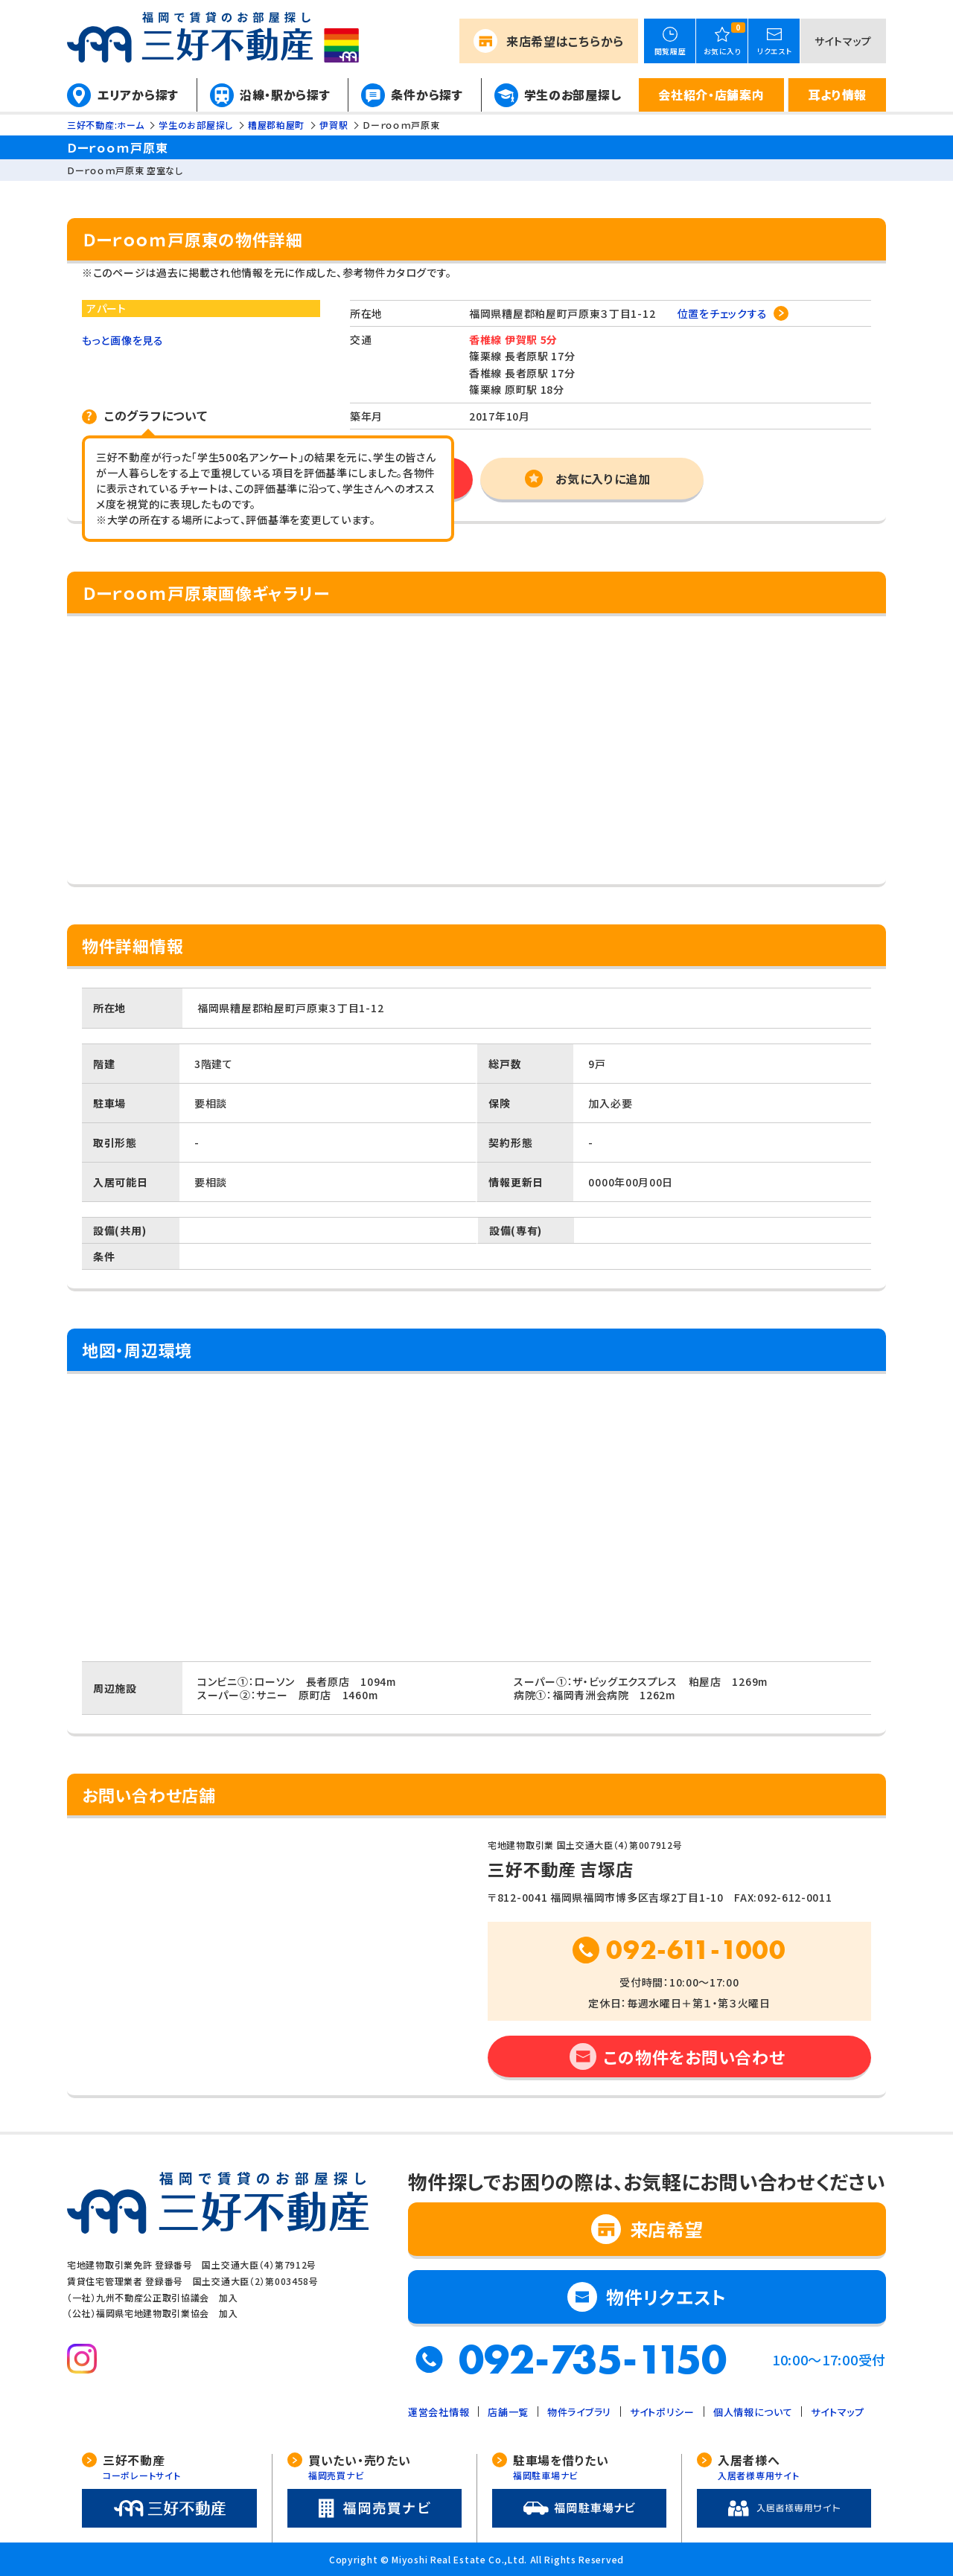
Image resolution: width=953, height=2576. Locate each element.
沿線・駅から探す (285, 94)
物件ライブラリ (579, 2412)
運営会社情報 (438, 2412)
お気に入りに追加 (603, 479)
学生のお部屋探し (573, 94)
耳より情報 (837, 94)
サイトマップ (843, 40)
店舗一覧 (508, 2412)
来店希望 (565, 41)
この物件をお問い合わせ (694, 2056)
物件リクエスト (666, 2296)
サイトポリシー (662, 2412)
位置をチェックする (723, 313)
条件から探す (426, 94)
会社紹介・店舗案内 (711, 94)
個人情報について (753, 2412)
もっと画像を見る (123, 340)
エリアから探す (138, 94)
